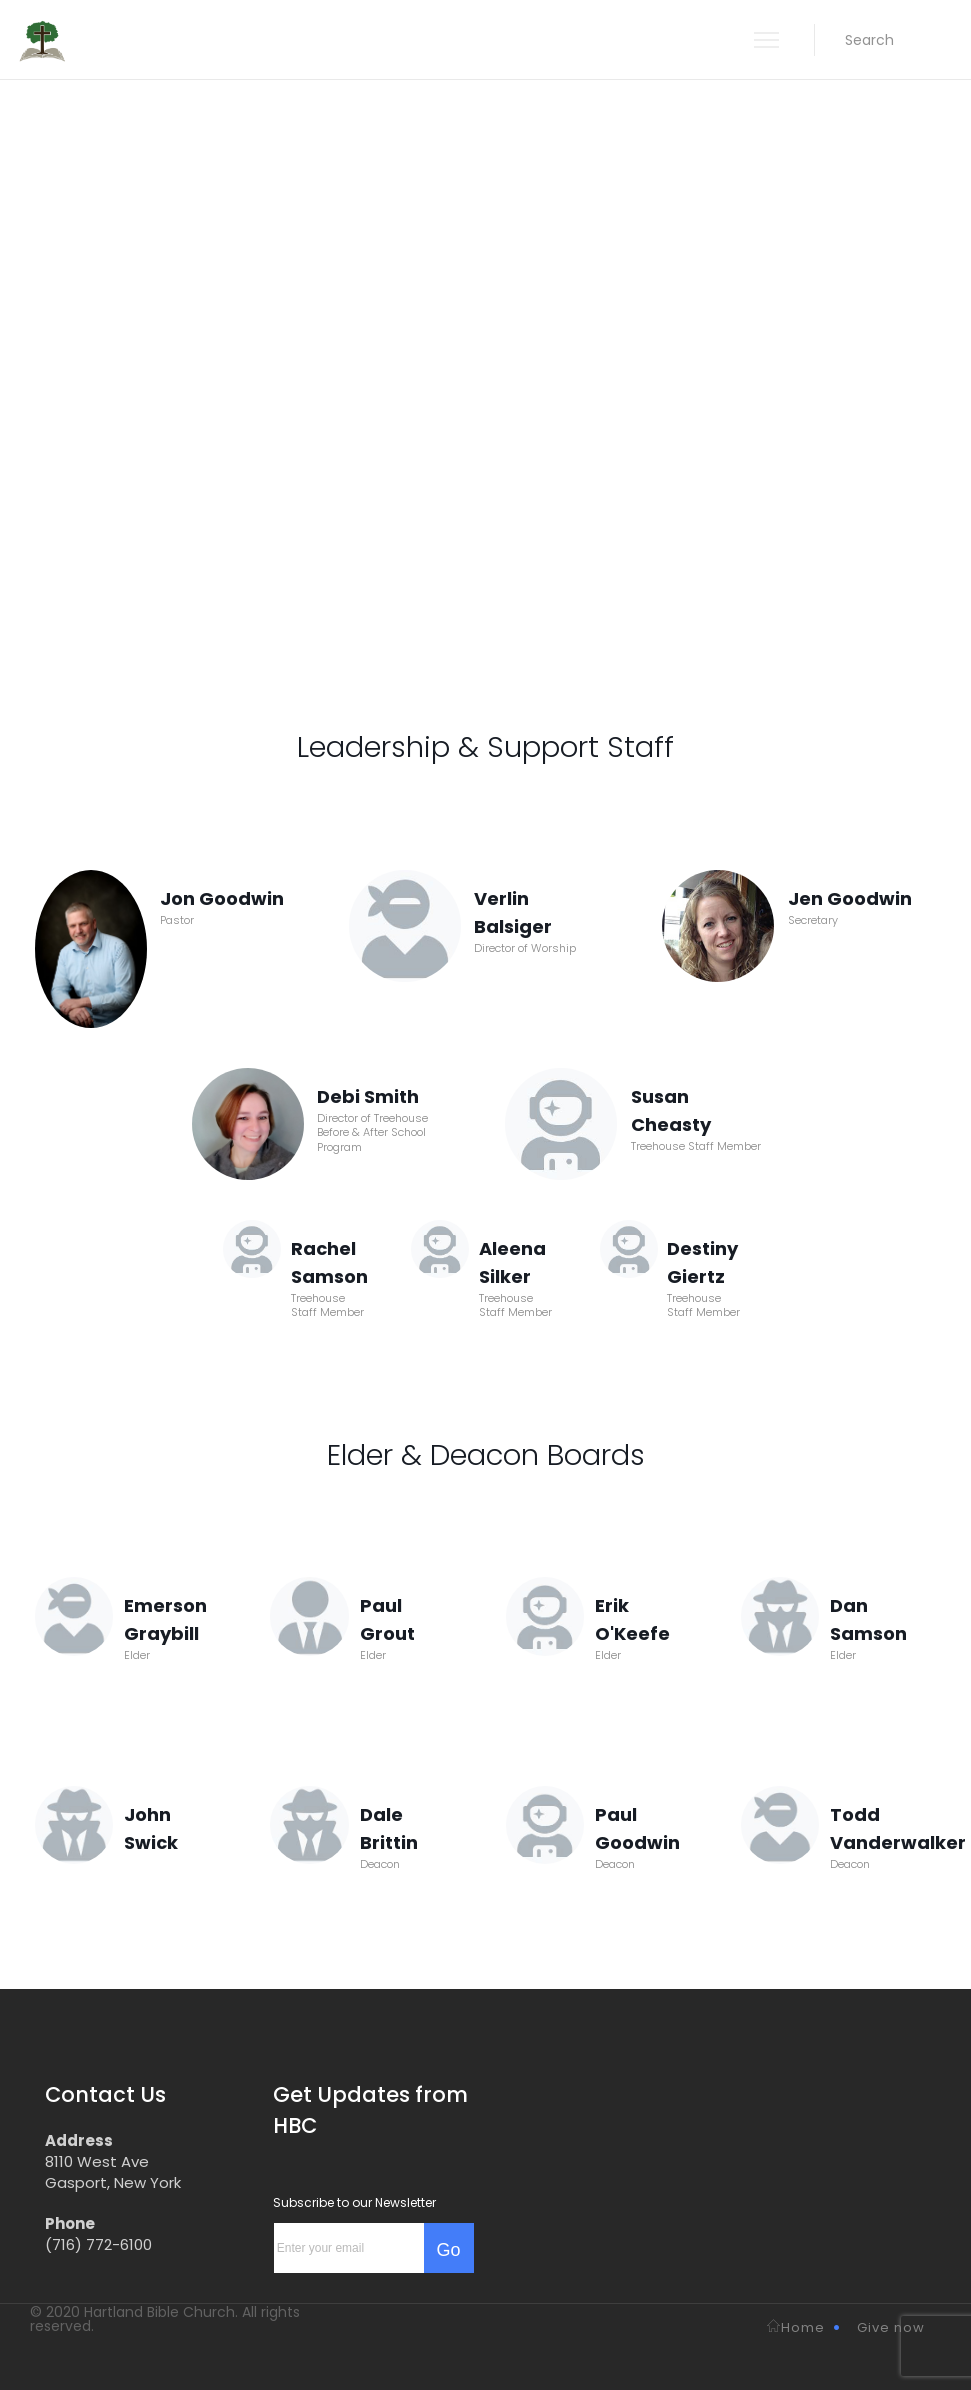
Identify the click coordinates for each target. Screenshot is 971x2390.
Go (448, 2250)
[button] (869, 40)
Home (796, 2327)
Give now (891, 2327)
